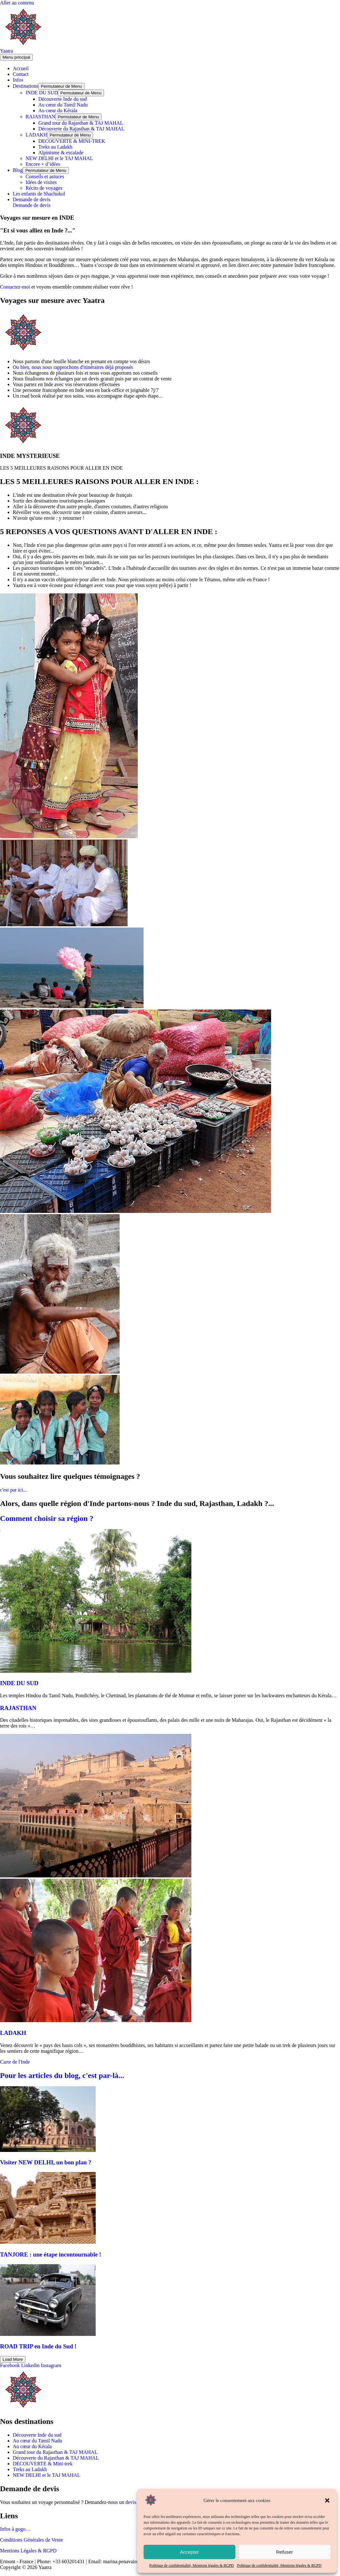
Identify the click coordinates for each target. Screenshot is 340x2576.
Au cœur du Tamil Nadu (63, 104)
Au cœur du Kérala (57, 110)
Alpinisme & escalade (60, 152)
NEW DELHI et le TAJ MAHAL (59, 158)
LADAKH (36, 134)
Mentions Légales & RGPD (28, 2550)
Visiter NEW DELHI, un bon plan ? (45, 2162)
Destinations (25, 86)
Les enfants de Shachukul (39, 193)
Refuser (284, 2552)
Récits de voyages (44, 188)
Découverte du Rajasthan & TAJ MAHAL (81, 128)
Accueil (21, 68)
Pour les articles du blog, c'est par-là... (62, 2075)
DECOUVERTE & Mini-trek (42, 2463)
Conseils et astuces (45, 176)
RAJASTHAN (40, 116)
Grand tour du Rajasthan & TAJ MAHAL (80, 123)
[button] (327, 2500)
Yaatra (6, 51)
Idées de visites (41, 182)
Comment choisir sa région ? (46, 1518)
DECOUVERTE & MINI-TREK (71, 141)
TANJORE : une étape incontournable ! (50, 2254)
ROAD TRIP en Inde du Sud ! (38, 2346)
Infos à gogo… (15, 2529)
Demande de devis (31, 205)
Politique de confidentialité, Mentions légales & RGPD (191, 2565)
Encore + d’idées (43, 164)
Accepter (189, 2552)
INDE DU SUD (42, 92)
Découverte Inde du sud (62, 99)
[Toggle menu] (61, 86)
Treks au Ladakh (55, 147)
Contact (21, 74)
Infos (18, 80)
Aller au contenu (17, 2)
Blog (18, 170)
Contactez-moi (15, 287)
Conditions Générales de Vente (31, 2540)
